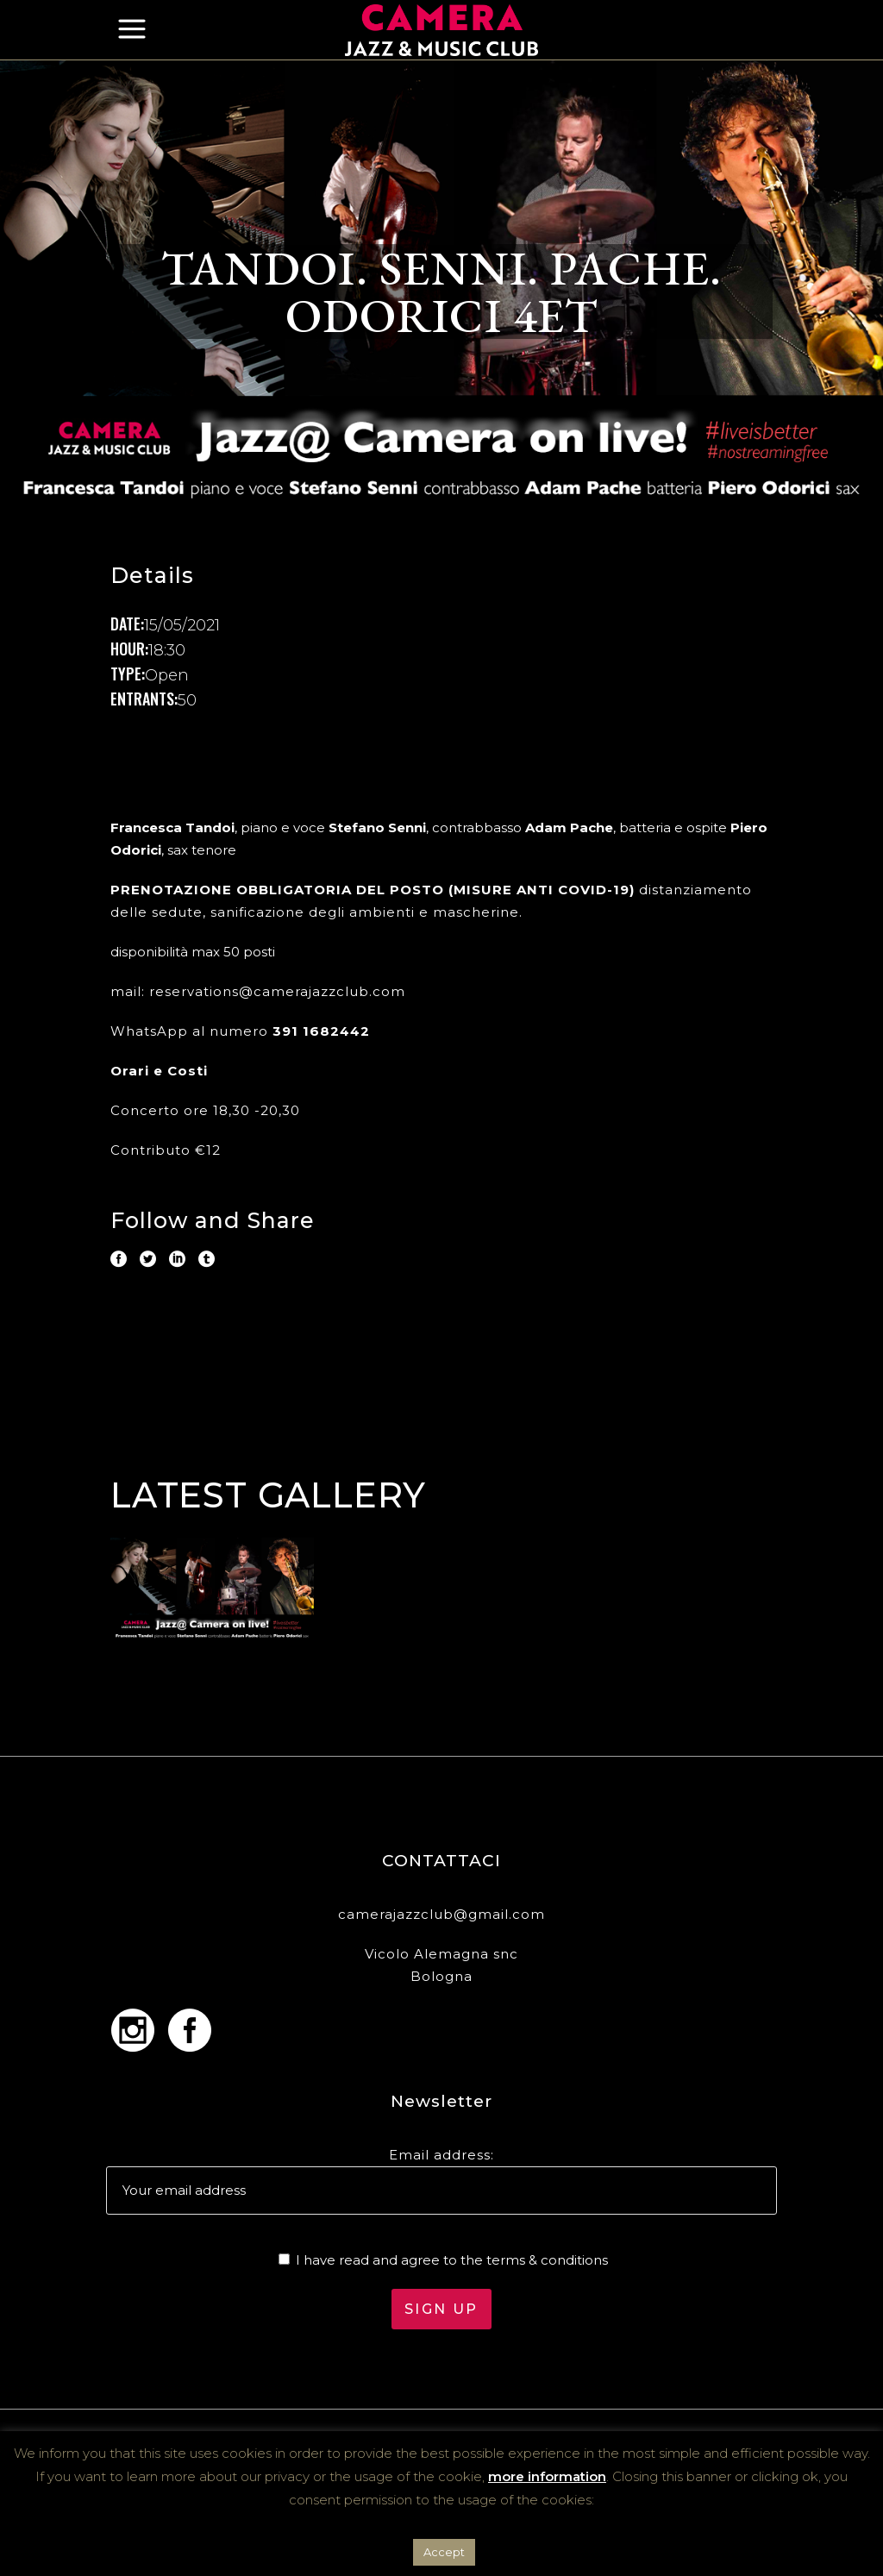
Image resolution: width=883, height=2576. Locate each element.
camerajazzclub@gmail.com (441, 1914)
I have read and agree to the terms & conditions (452, 2260)
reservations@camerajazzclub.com (277, 991)
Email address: (441, 2155)
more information (547, 2476)
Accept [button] (444, 2552)
